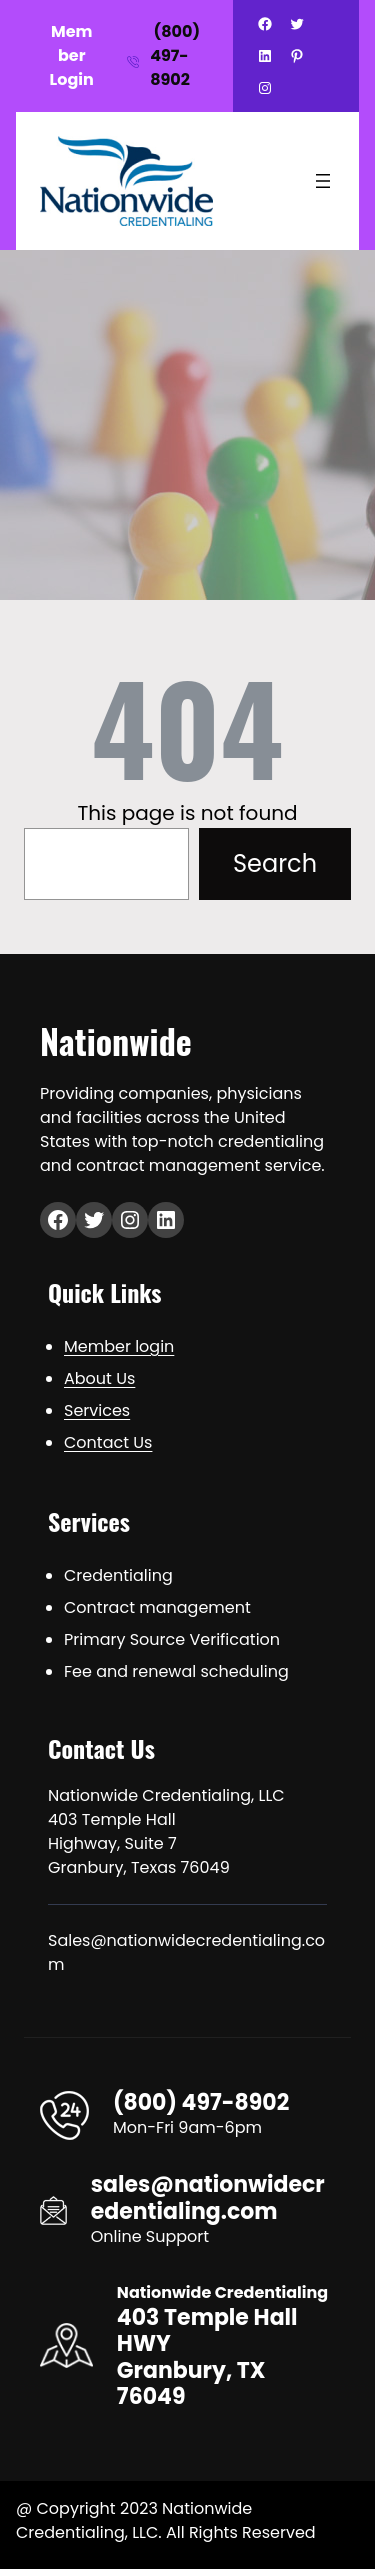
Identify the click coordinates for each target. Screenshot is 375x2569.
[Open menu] (323, 181)
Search (275, 863)
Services (97, 1410)
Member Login (72, 55)
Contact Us (108, 1442)
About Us (99, 1378)
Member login (119, 1346)
